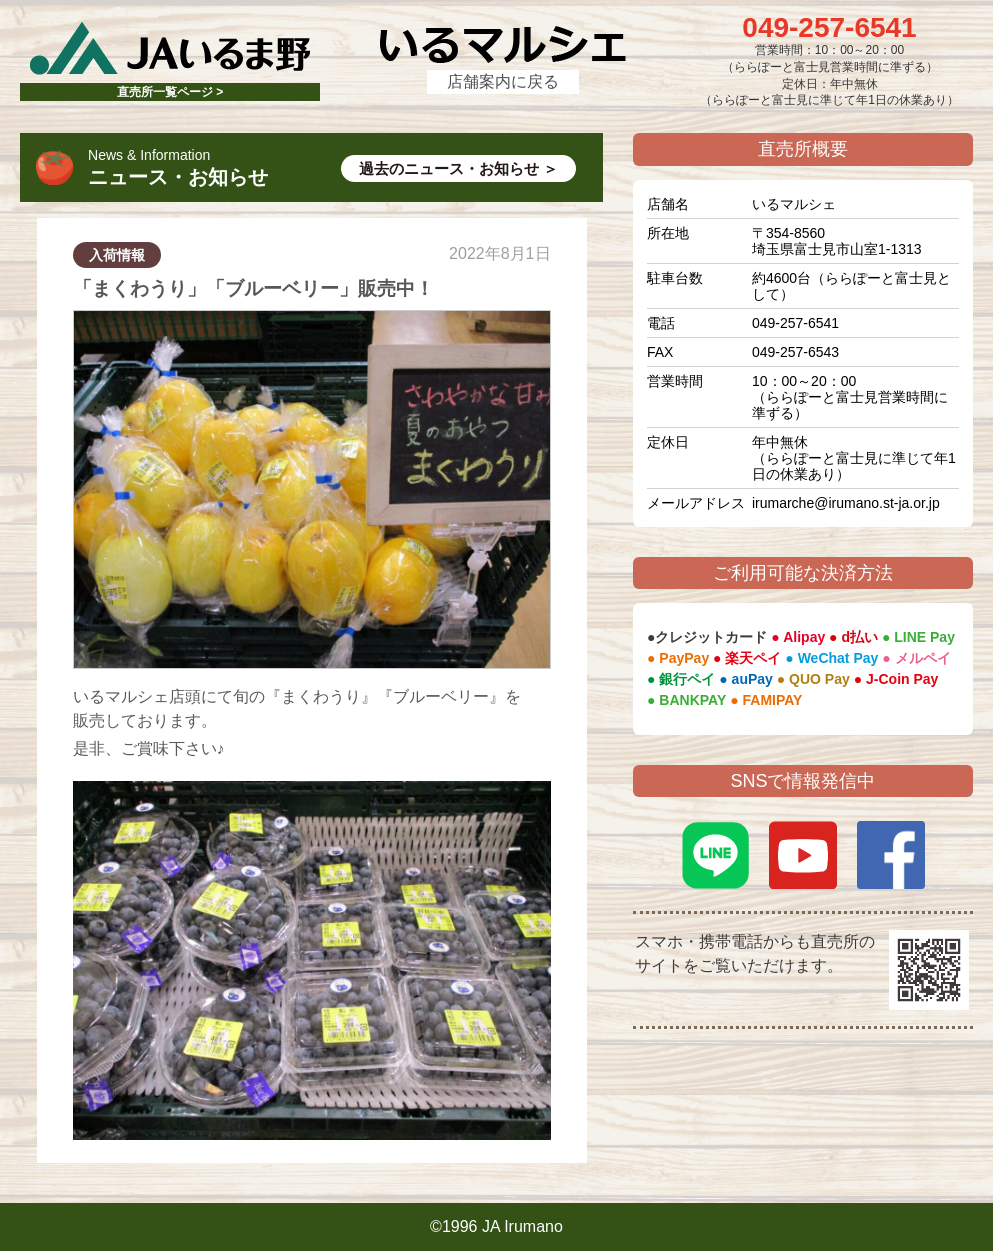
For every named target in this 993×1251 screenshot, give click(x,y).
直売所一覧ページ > (170, 92)
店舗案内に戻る (503, 81)
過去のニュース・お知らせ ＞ (458, 168)
